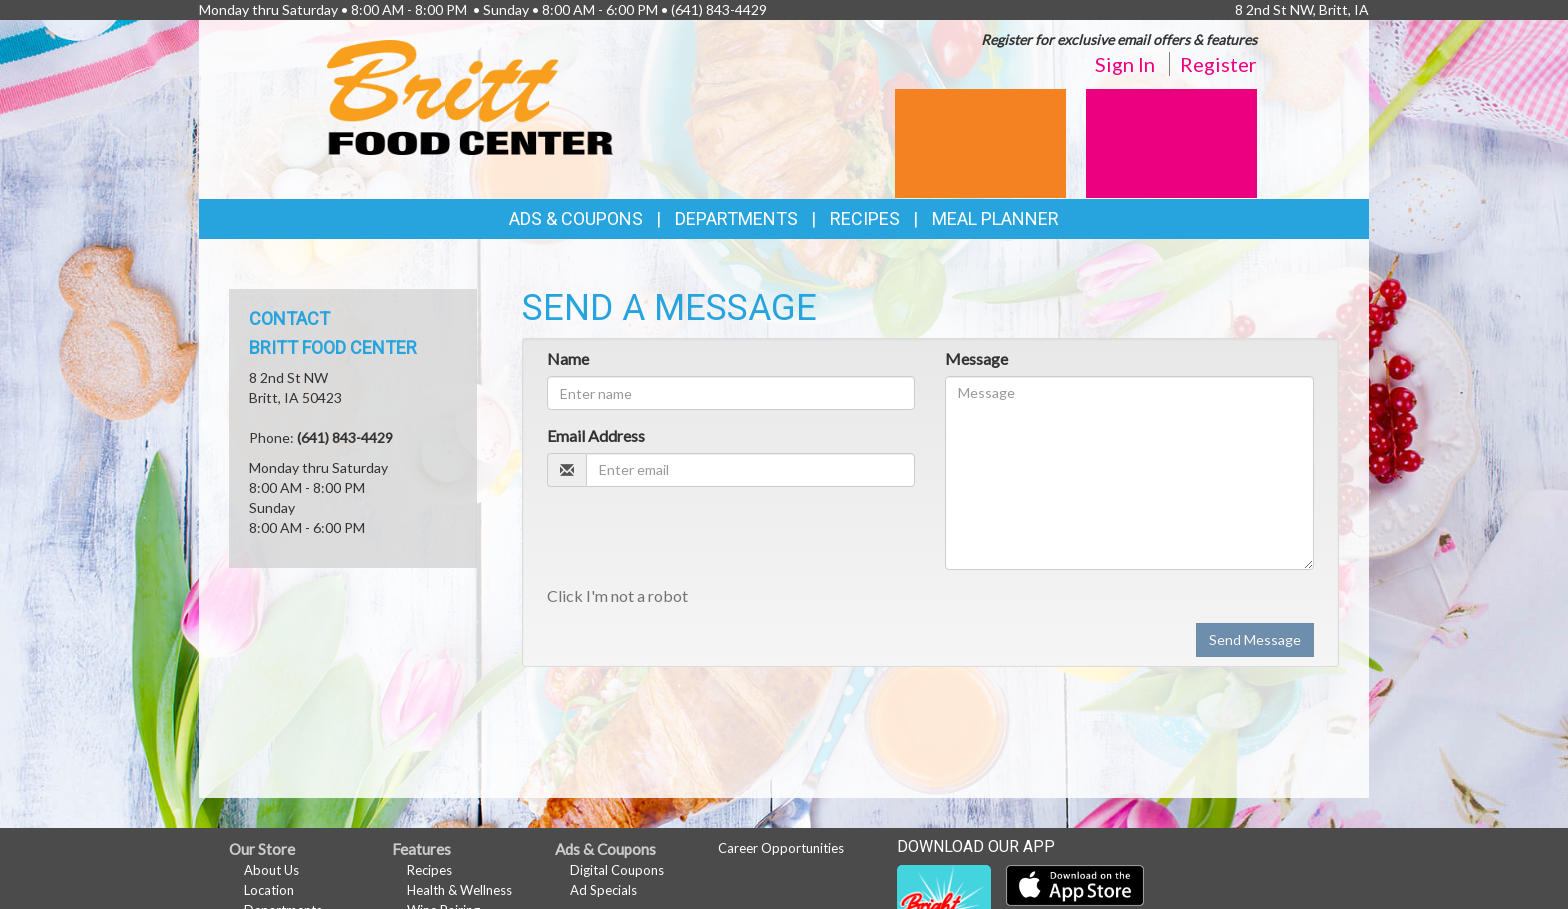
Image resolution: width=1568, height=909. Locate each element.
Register (1218, 64)
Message (976, 358)
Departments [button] (736, 218)
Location (269, 890)
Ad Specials (603, 890)
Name (568, 358)
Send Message (1255, 639)
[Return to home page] (470, 95)
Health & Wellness (459, 890)
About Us (271, 870)
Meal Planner (995, 218)
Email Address (596, 435)
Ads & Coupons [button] (576, 218)
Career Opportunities (781, 848)
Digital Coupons (617, 870)
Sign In (1125, 64)
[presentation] (699, 541)
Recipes (865, 218)
